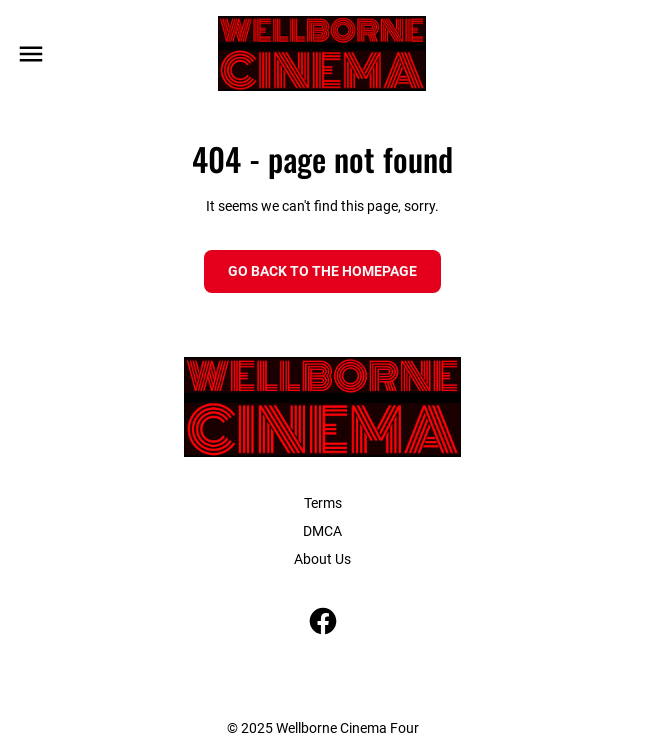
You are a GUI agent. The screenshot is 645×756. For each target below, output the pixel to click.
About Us (322, 559)
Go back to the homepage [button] (322, 271)
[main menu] (31, 54)
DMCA (322, 531)
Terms (323, 503)
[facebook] (323, 621)
